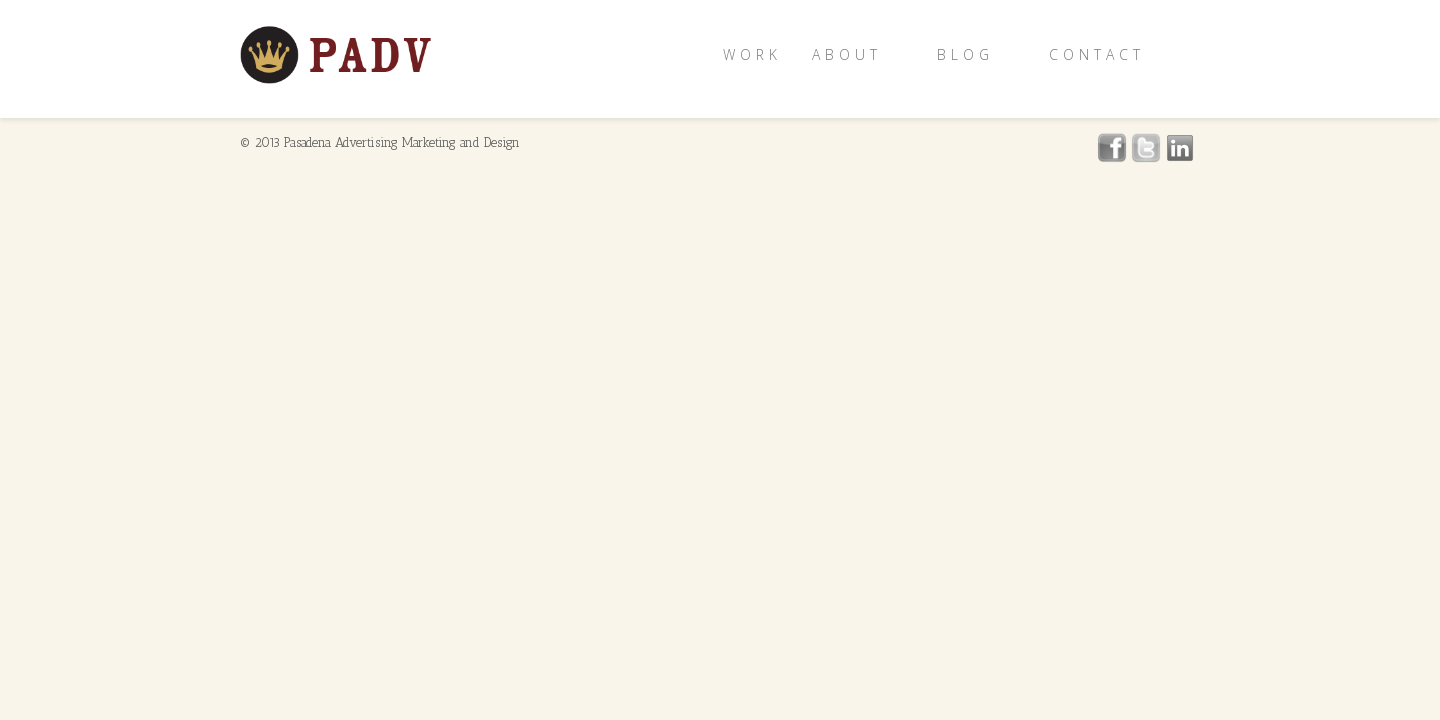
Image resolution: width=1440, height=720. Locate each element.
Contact (1097, 54)
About (847, 54)
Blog (965, 54)
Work (752, 54)
